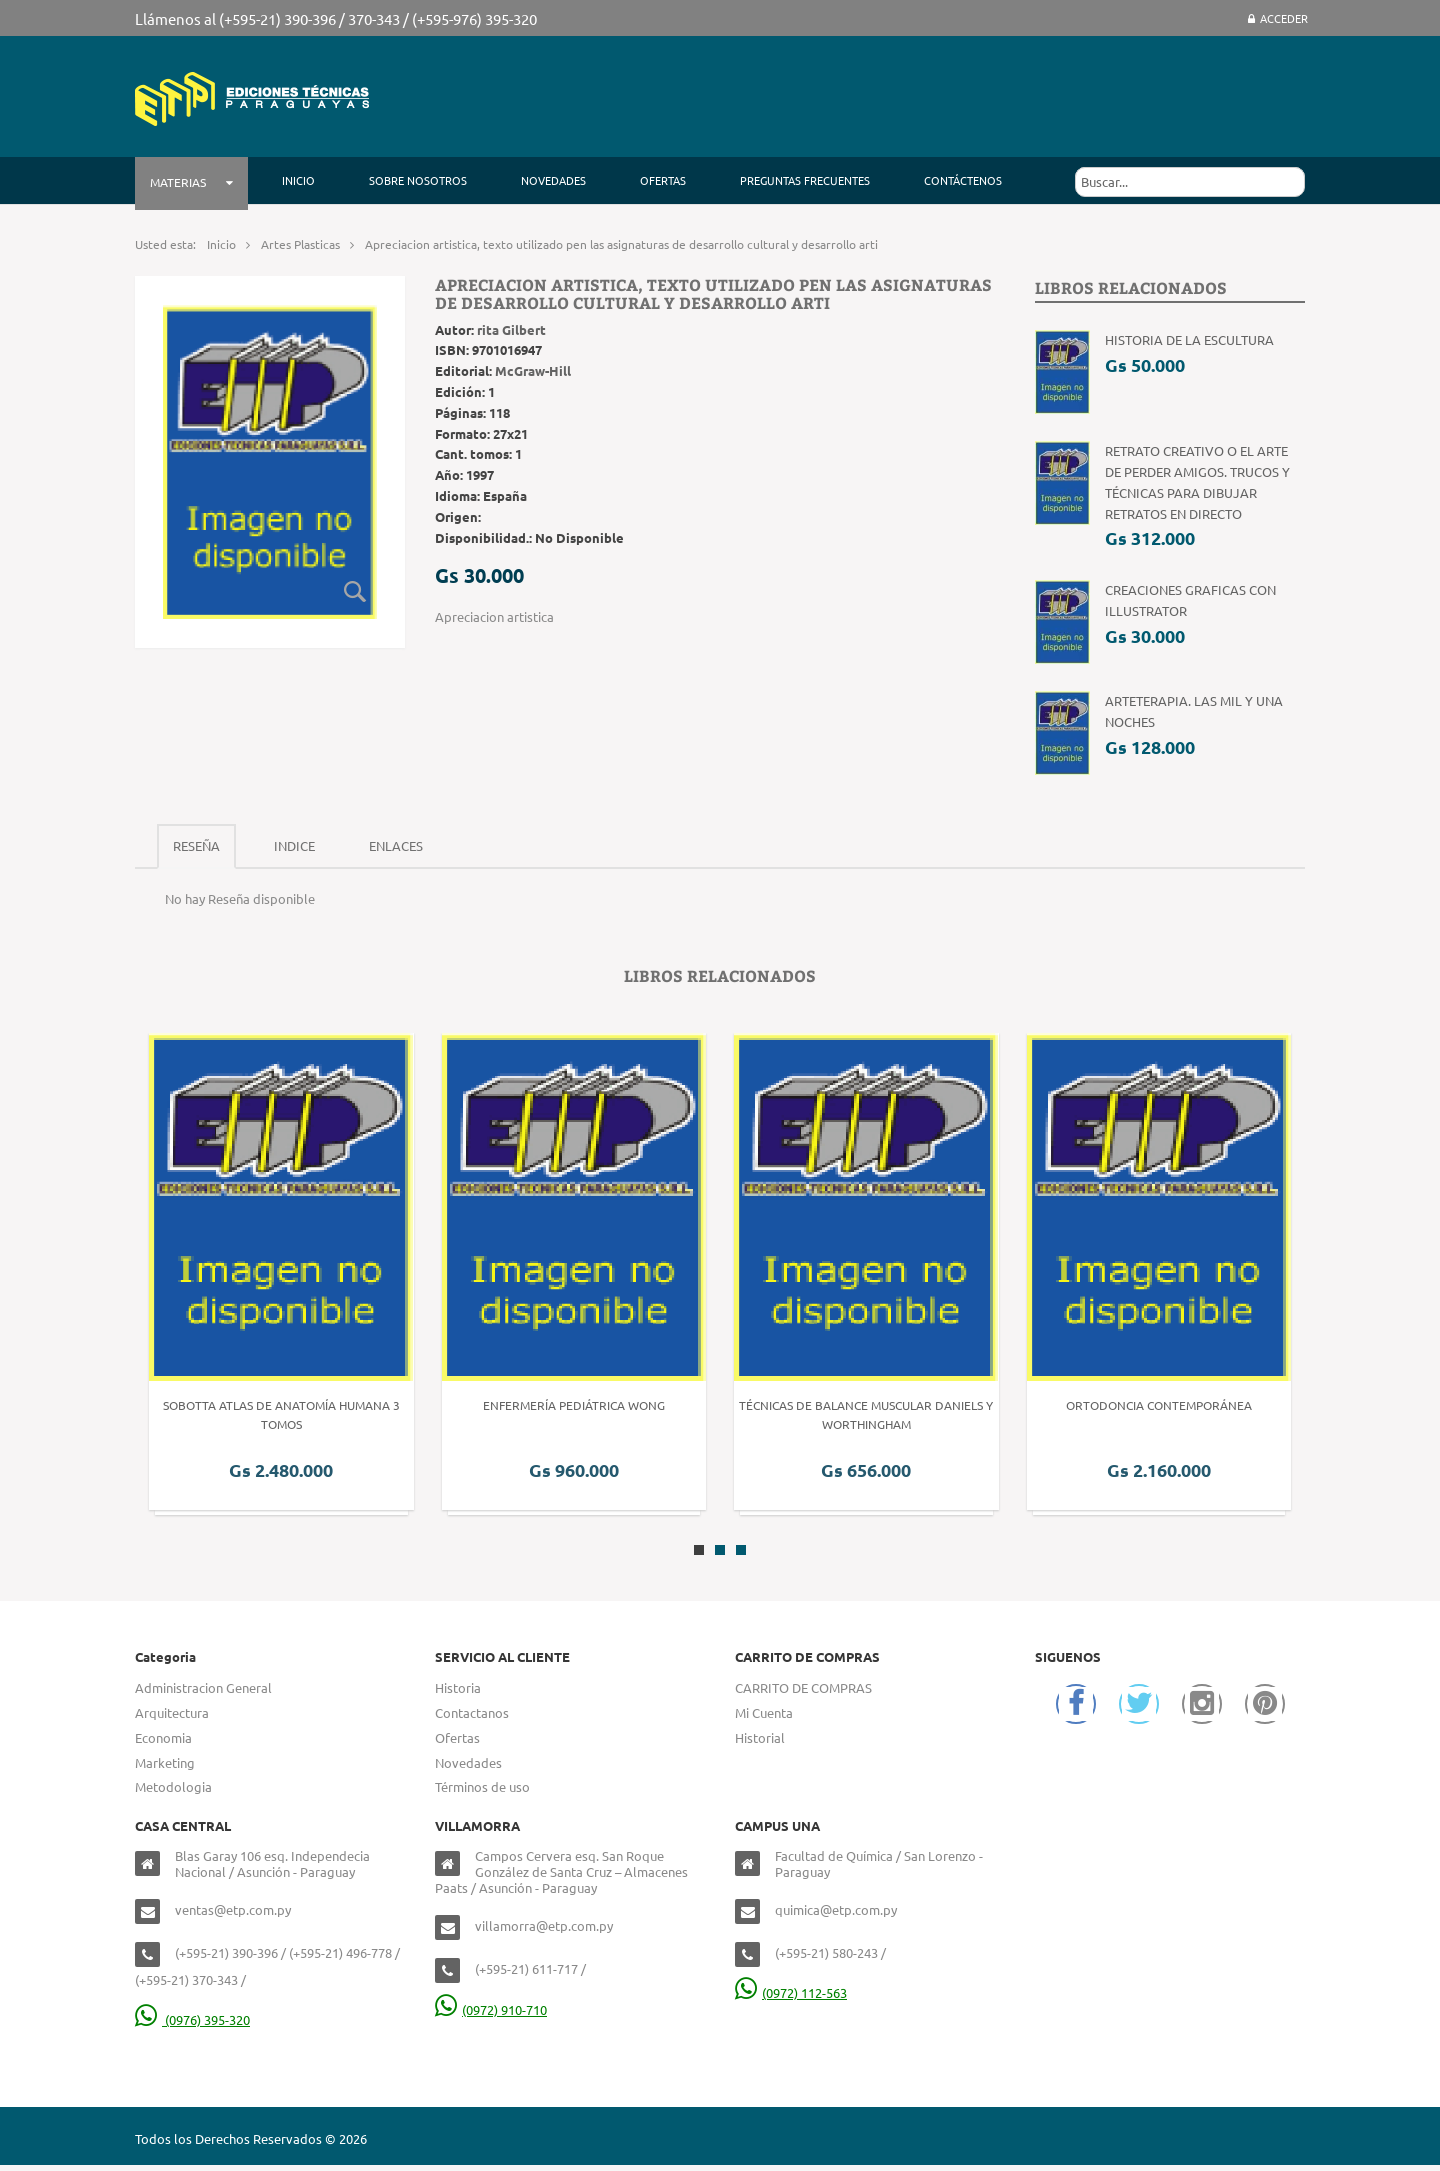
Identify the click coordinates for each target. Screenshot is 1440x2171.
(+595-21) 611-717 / (530, 1968)
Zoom (355, 591)
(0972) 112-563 (791, 1992)
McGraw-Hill (533, 370)
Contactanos (472, 1712)
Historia (458, 1687)
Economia (163, 1737)
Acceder (1278, 18)
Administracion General (203, 1687)
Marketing (165, 1762)
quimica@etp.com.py (836, 1909)
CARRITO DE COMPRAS (803, 1687)
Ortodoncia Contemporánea (1159, 1405)
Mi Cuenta (764, 1712)
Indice (294, 845)
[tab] (196, 846)
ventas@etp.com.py (233, 1909)
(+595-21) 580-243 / (830, 1952)
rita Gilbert (511, 329)
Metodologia (173, 1786)
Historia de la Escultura (1189, 339)
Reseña (196, 845)
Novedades (468, 1762)
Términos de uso (482, 1786)
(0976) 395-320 (192, 2019)
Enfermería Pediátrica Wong (574, 1405)
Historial (760, 1737)
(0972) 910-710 (491, 2009)
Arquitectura (172, 1712)
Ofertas (457, 1737)
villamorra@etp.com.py (544, 1925)
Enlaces (396, 845)
